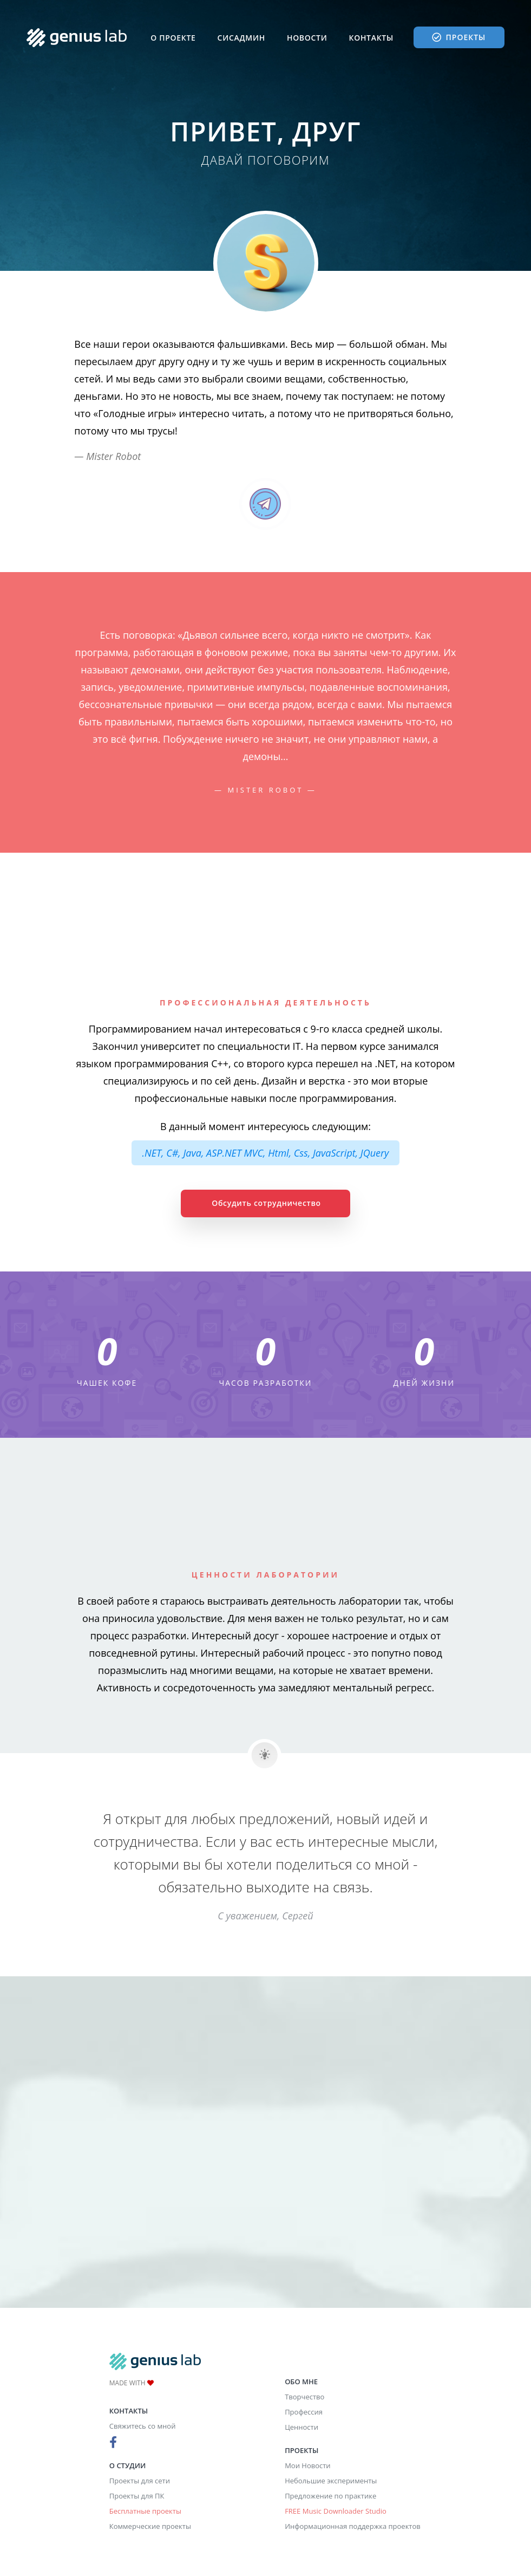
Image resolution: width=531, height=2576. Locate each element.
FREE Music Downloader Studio (335, 2511)
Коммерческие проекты (150, 2526)
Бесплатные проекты (145, 2511)
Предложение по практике (330, 2496)
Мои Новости (307, 2465)
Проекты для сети (139, 2481)
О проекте (172, 38)
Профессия (304, 2412)
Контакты (371, 38)
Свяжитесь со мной (142, 2426)
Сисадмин (241, 38)
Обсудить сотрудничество (266, 1203)
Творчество (304, 2397)
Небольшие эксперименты (331, 2481)
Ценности (301, 2427)
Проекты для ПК (137, 2496)
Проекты (459, 37)
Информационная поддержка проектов (353, 2526)
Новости (307, 38)
